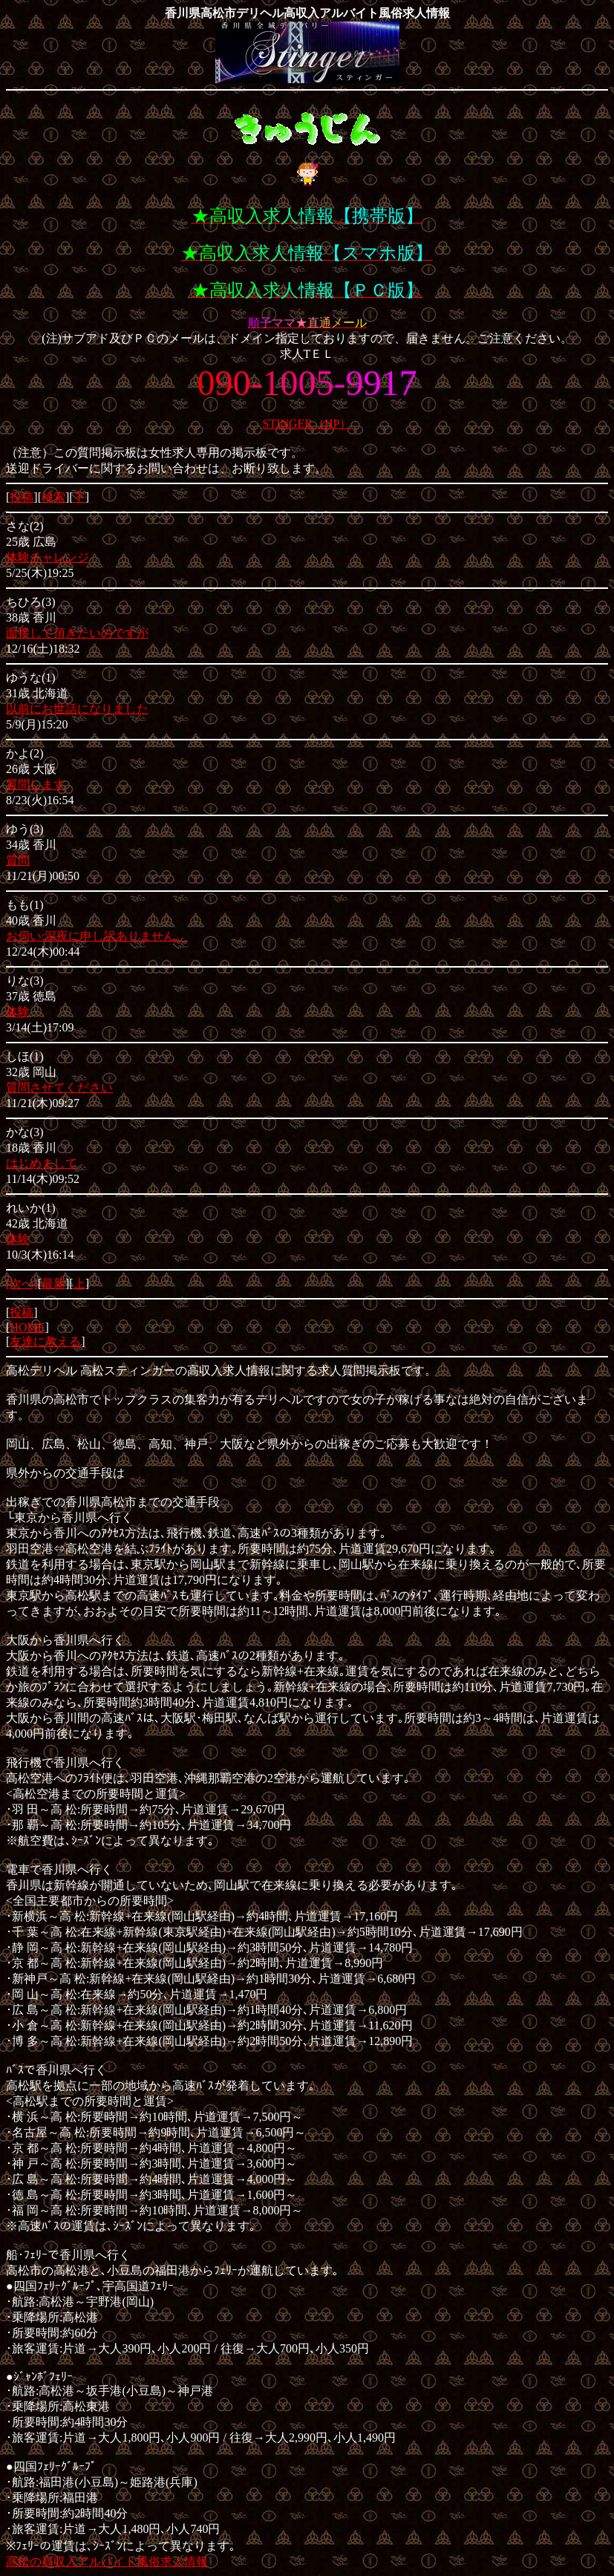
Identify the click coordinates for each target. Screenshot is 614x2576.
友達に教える (45, 1341)
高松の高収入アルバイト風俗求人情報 (107, 2561)
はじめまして (41, 1163)
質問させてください (59, 1087)
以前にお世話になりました (77, 708)
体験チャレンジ (47, 557)
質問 (18, 860)
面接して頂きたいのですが (77, 633)
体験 (18, 1011)
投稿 (21, 497)
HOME (27, 1327)
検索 (53, 497)
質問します (35, 784)
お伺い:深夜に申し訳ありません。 (96, 936)
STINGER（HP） (306, 423)
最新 (53, 1283)
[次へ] (22, 1283)
